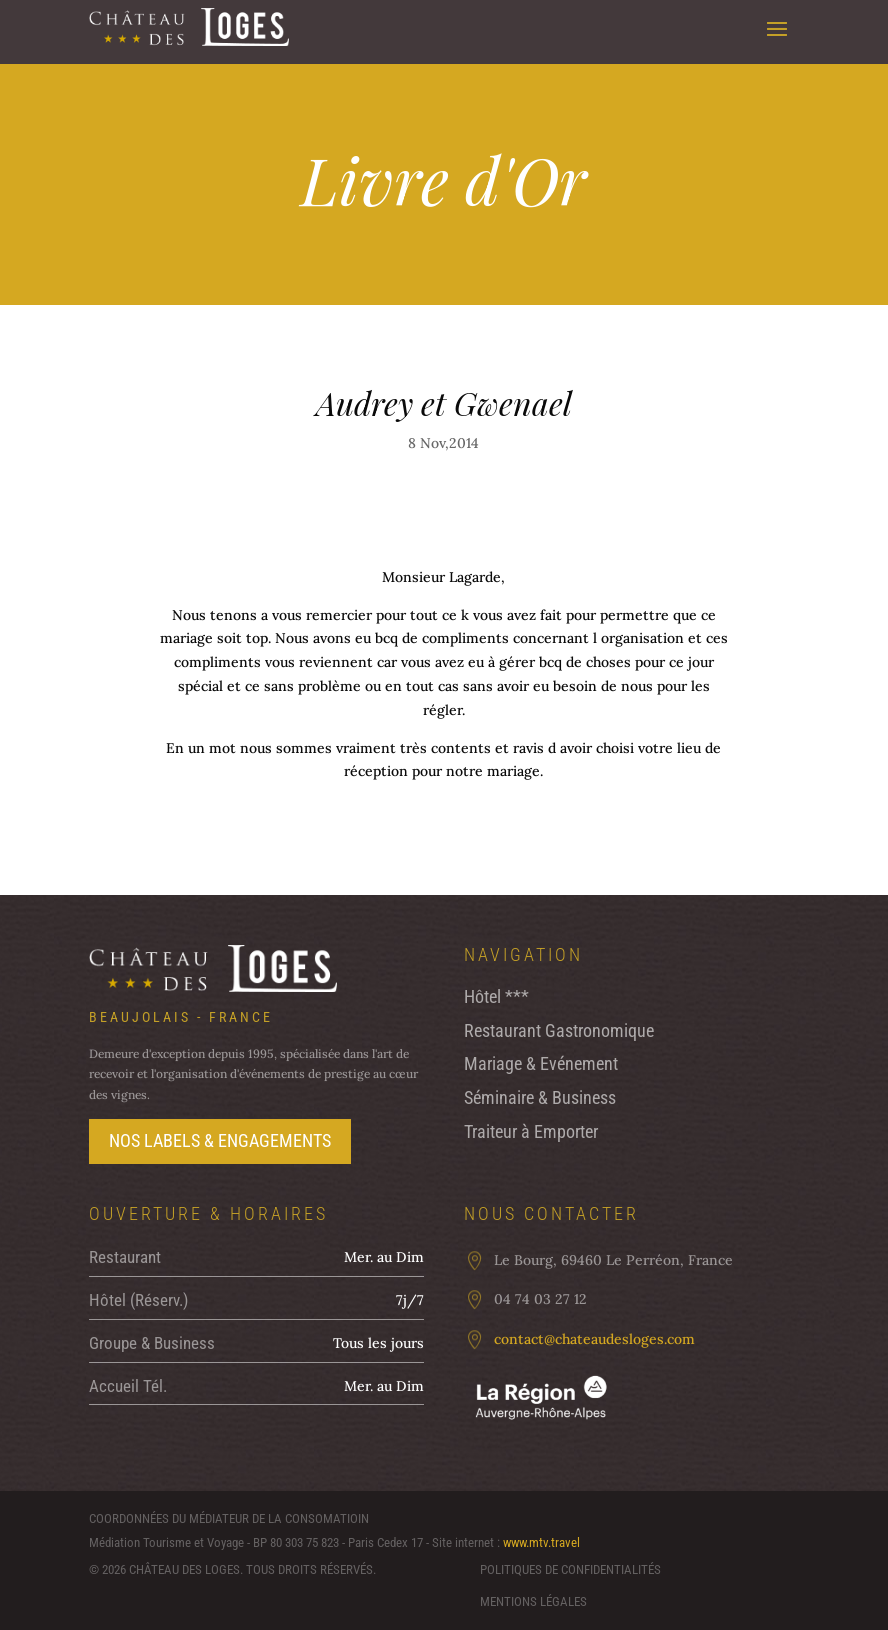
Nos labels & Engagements (220, 1140)
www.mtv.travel (541, 1542)
